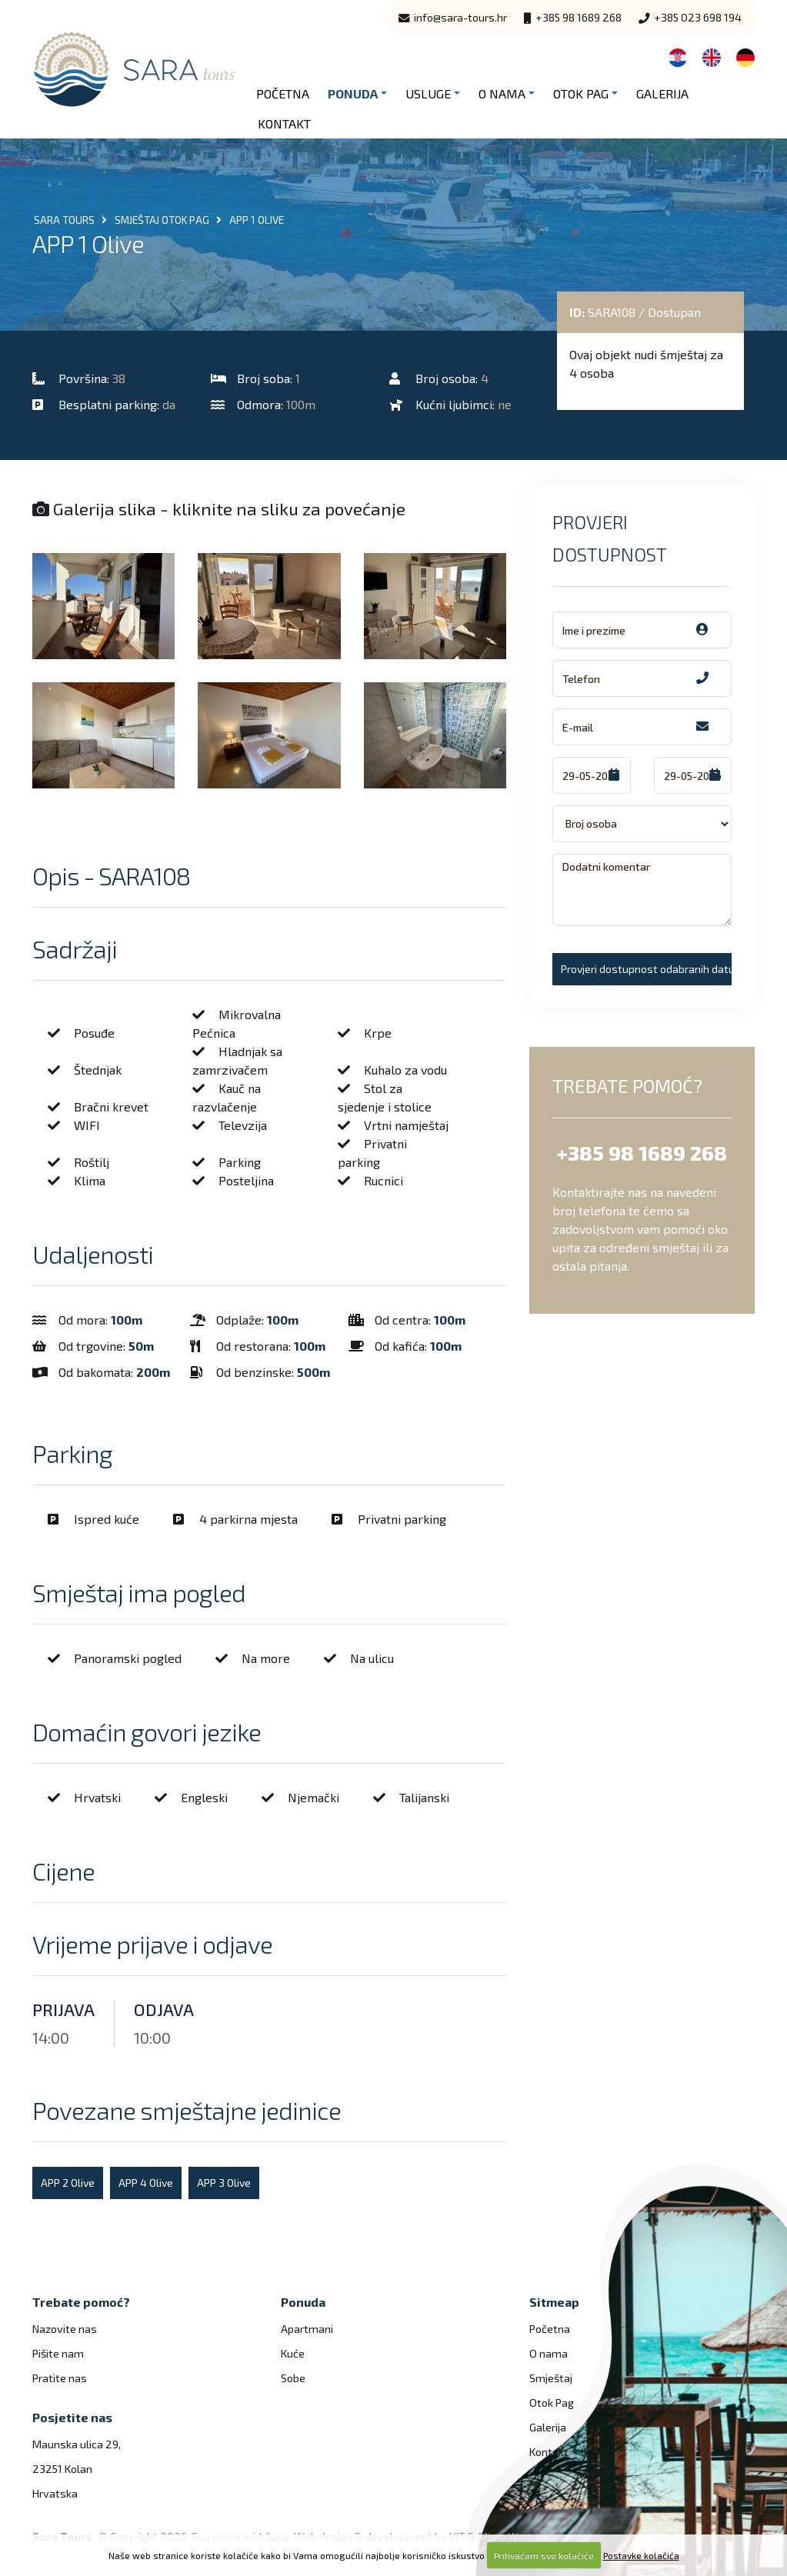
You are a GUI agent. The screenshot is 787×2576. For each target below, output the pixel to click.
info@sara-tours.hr (453, 17)
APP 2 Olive (68, 2182)
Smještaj (550, 2377)
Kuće (293, 2353)
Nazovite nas (64, 2328)
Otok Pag (581, 93)
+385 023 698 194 (690, 17)
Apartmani (307, 2328)
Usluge (428, 93)
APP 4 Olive (145, 2182)
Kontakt (284, 123)
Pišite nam (58, 2353)
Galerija (662, 93)
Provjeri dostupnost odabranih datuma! (646, 968)
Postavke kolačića (641, 2555)
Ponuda (353, 93)
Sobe (293, 2377)
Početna (282, 93)
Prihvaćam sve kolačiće (544, 2555)
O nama (502, 93)
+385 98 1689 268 (573, 17)
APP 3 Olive (224, 2182)
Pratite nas (59, 2377)
